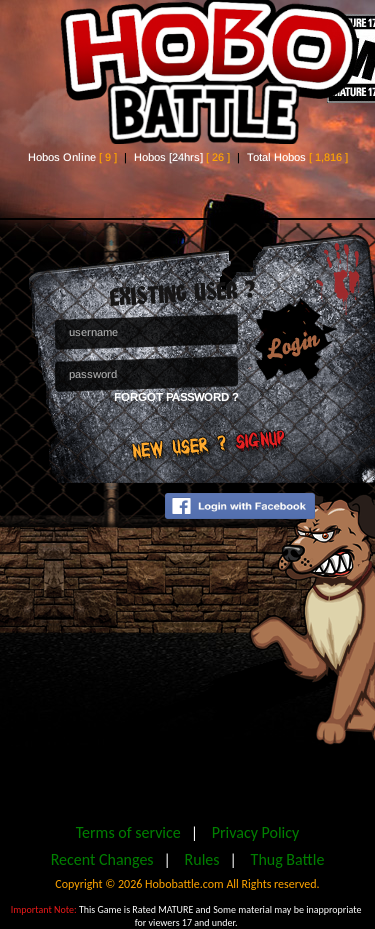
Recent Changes (102, 859)
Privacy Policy (256, 832)
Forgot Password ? (176, 397)
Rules (202, 859)
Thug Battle (288, 859)
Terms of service (128, 832)
